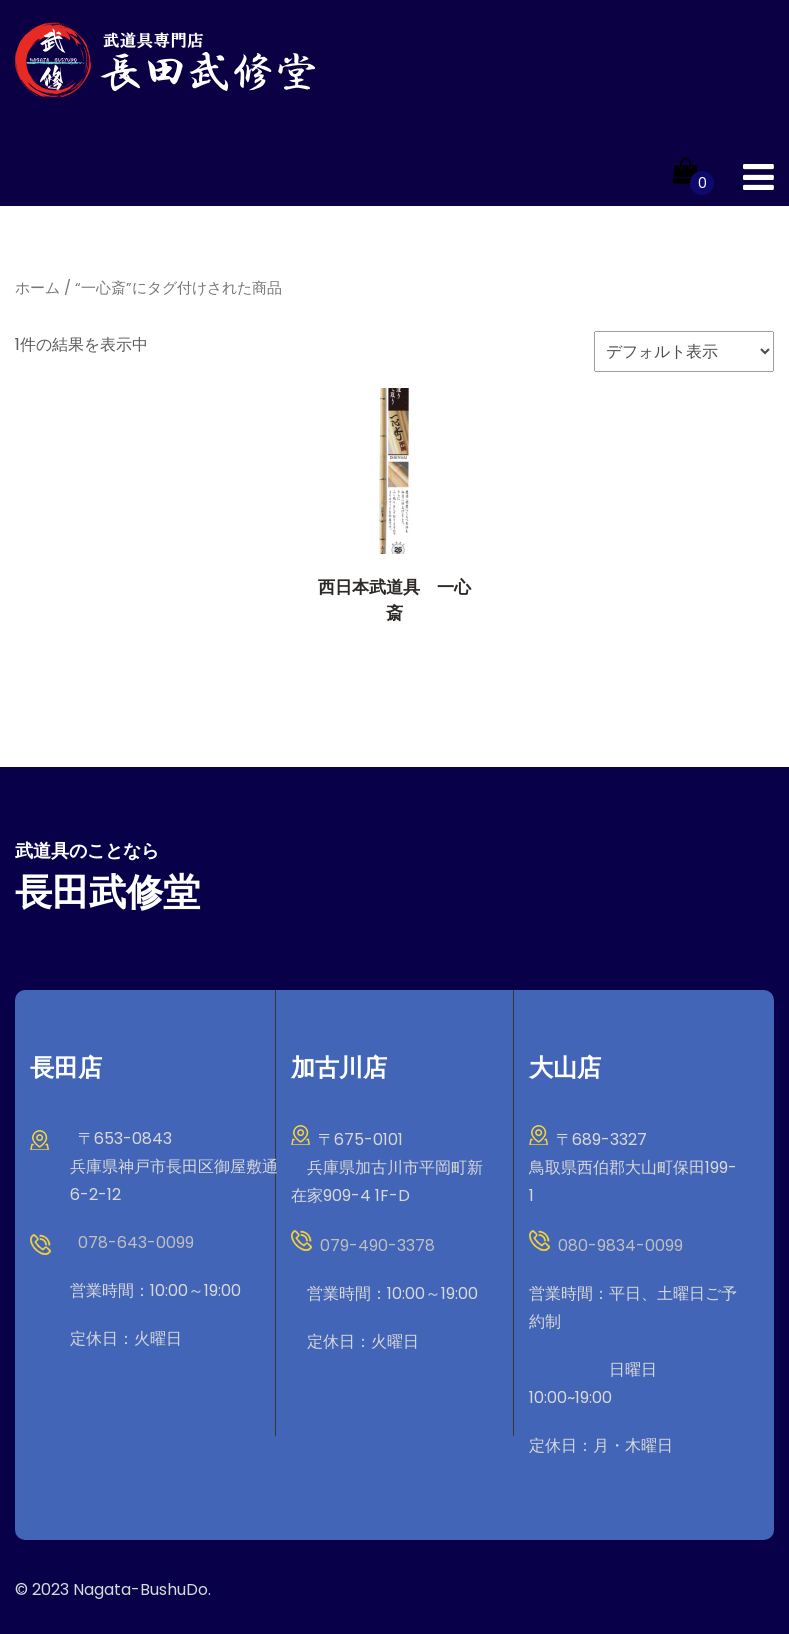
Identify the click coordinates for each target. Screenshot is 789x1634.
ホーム (37, 288)
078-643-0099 (136, 1242)
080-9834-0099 (620, 1245)
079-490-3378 (377, 1245)
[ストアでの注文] (684, 351)
